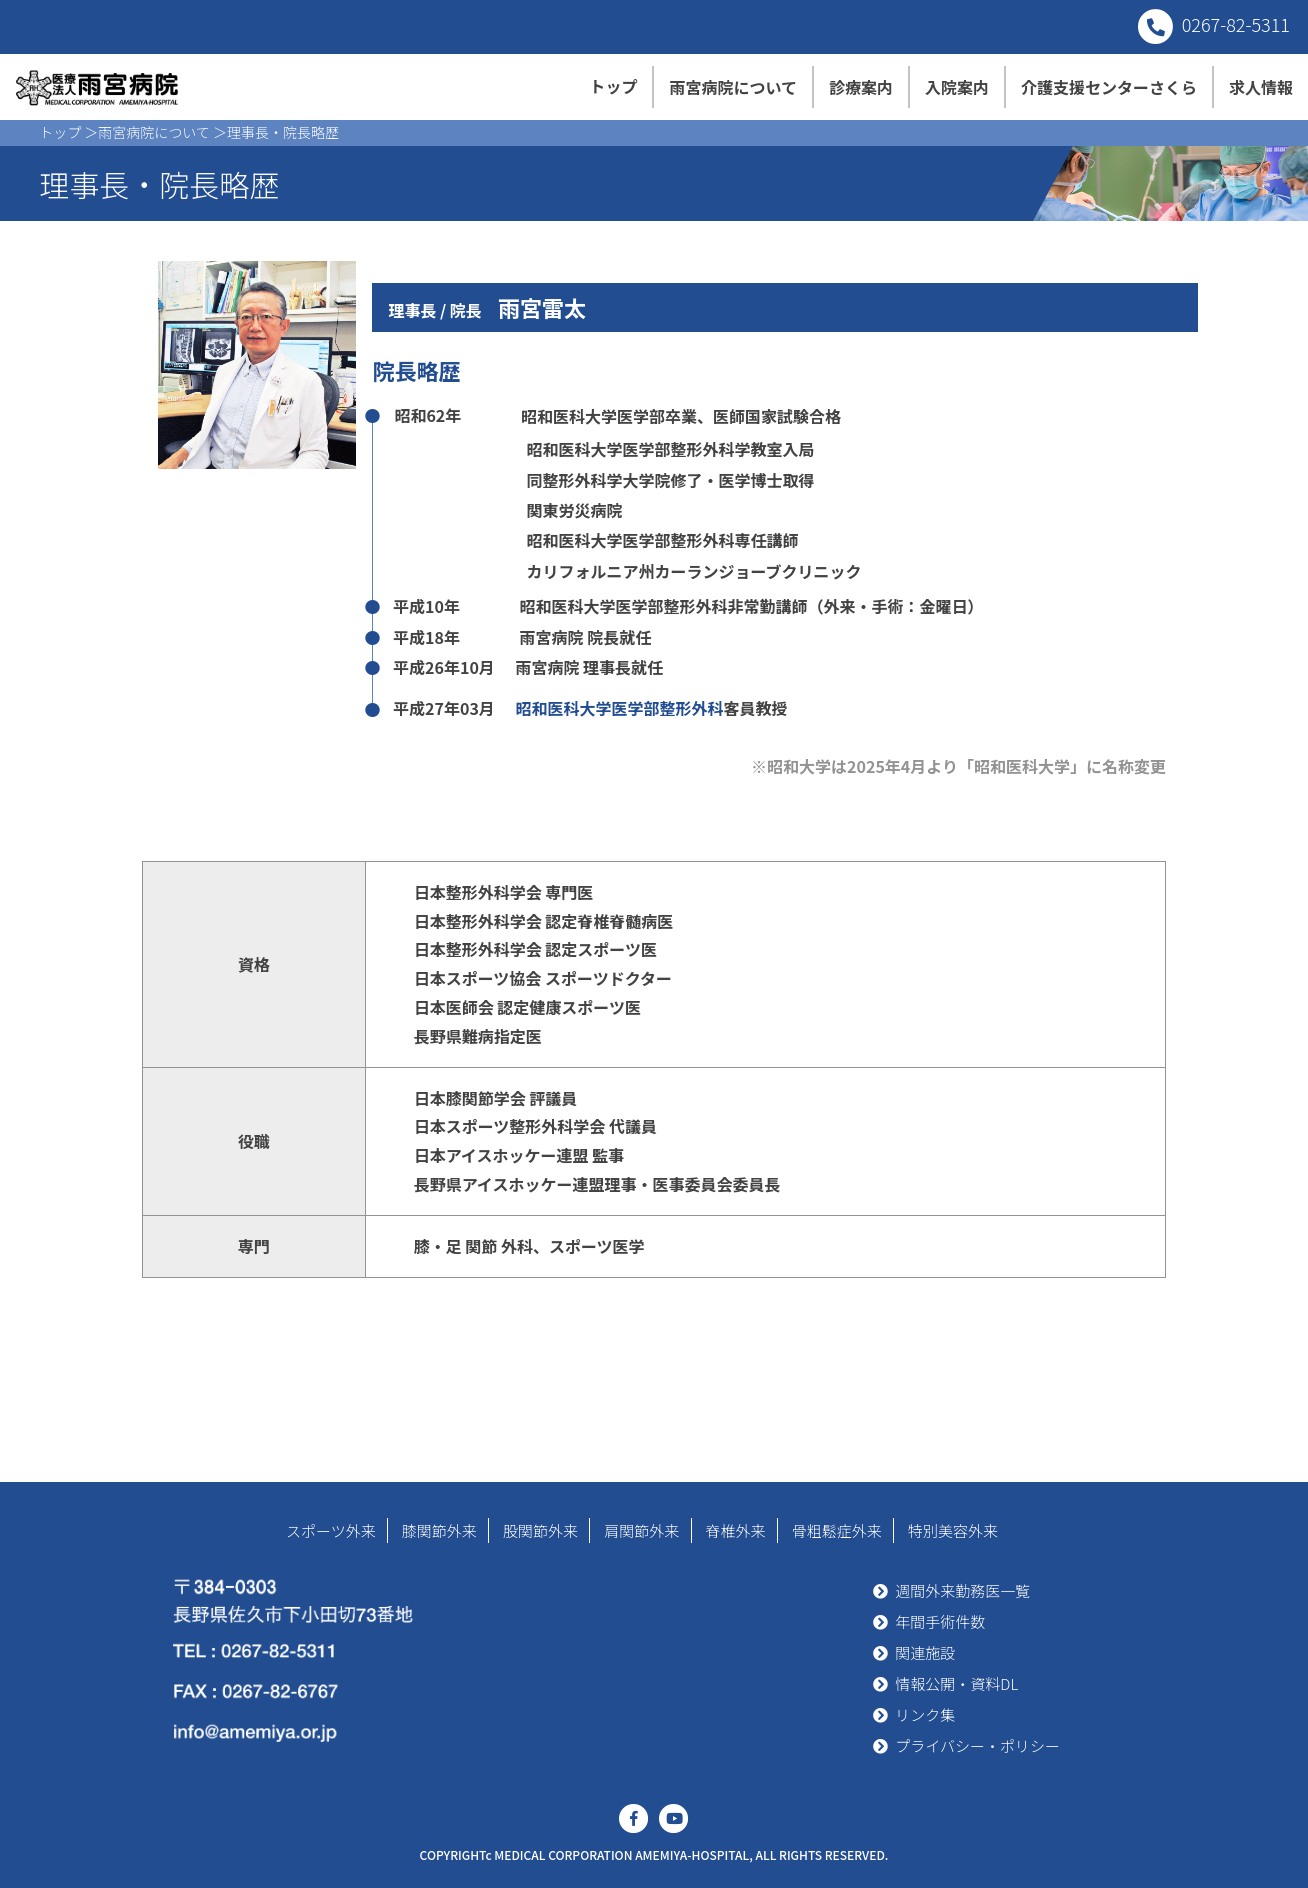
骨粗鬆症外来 (837, 1530)
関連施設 (925, 1652)
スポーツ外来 (331, 1530)
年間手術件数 (940, 1621)
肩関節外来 (641, 1530)
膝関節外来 (439, 1530)
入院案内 (957, 87)
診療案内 (861, 87)
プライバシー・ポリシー (977, 1745)
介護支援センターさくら (1109, 87)
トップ (613, 86)
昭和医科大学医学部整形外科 (619, 708)
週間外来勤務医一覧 (962, 1590)
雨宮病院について (733, 87)
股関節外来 (540, 1530)
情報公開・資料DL (956, 1683)
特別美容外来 (953, 1530)
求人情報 (1261, 87)
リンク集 (925, 1714)
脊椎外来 (736, 1530)
